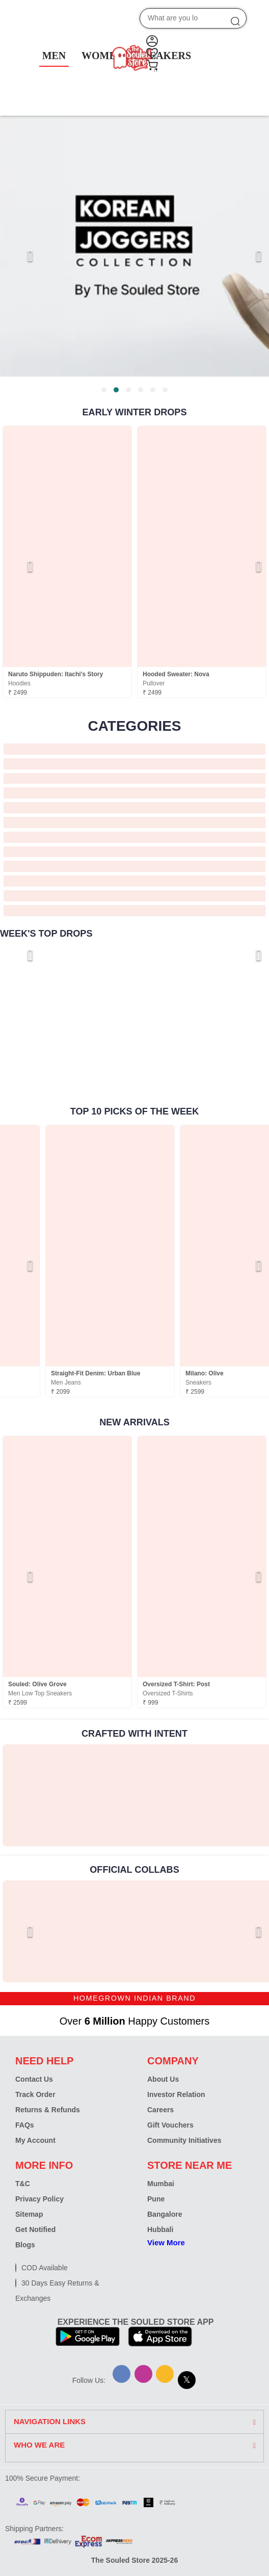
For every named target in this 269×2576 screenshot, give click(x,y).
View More (166, 2242)
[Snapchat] (165, 2374)
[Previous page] (20, 256)
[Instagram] (143, 2374)
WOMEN (102, 55)
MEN (54, 55)
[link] (67, 1795)
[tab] (104, 390)
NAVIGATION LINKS (50, 2422)
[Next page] (248, 256)
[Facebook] (121, 2374)
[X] (187, 2380)
